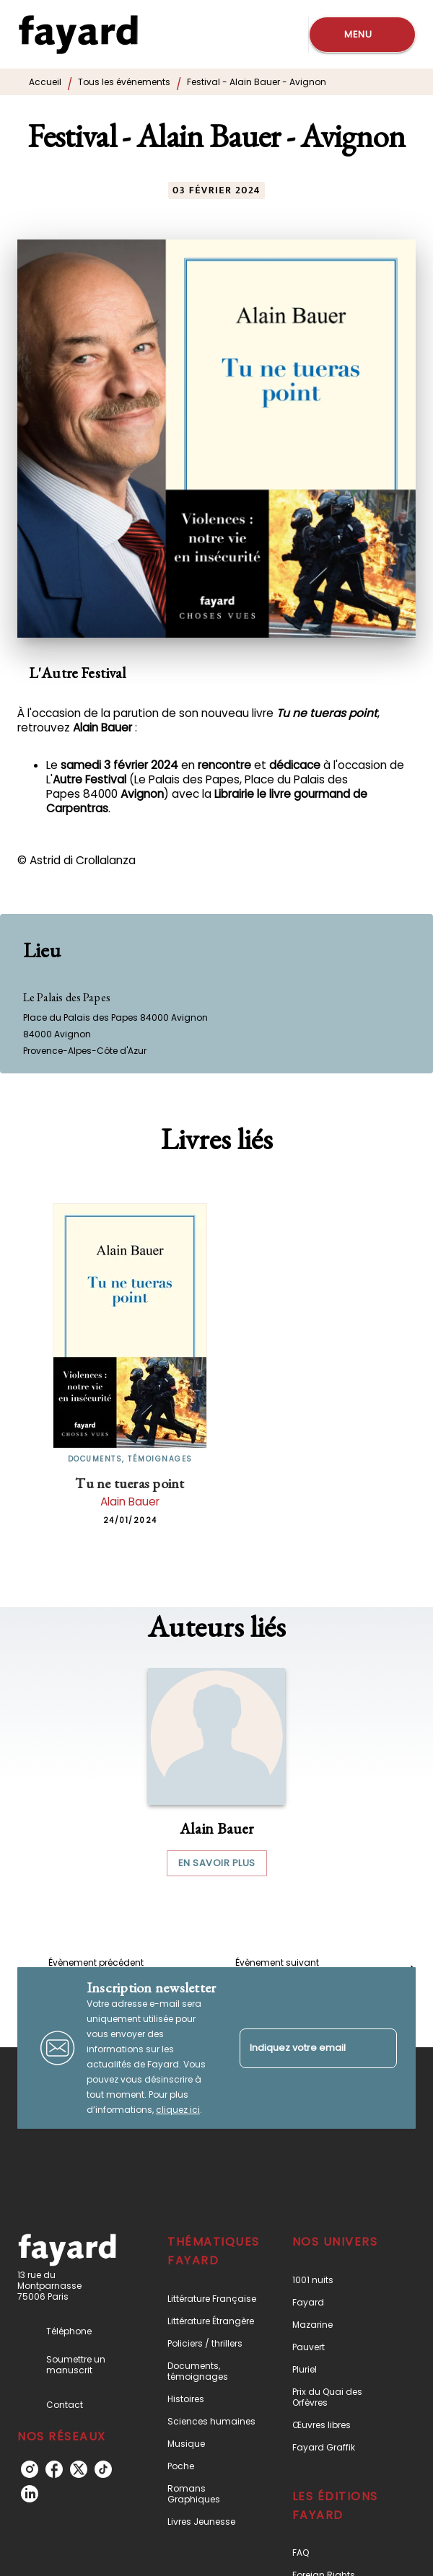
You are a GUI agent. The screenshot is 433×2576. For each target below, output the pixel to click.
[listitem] (29, 2469)
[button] (216, 1772)
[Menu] (362, 35)
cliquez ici (178, 2110)
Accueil (45, 82)
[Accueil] (78, 34)
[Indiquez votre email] (300, 2048)
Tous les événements (124, 82)
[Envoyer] (379, 2048)
